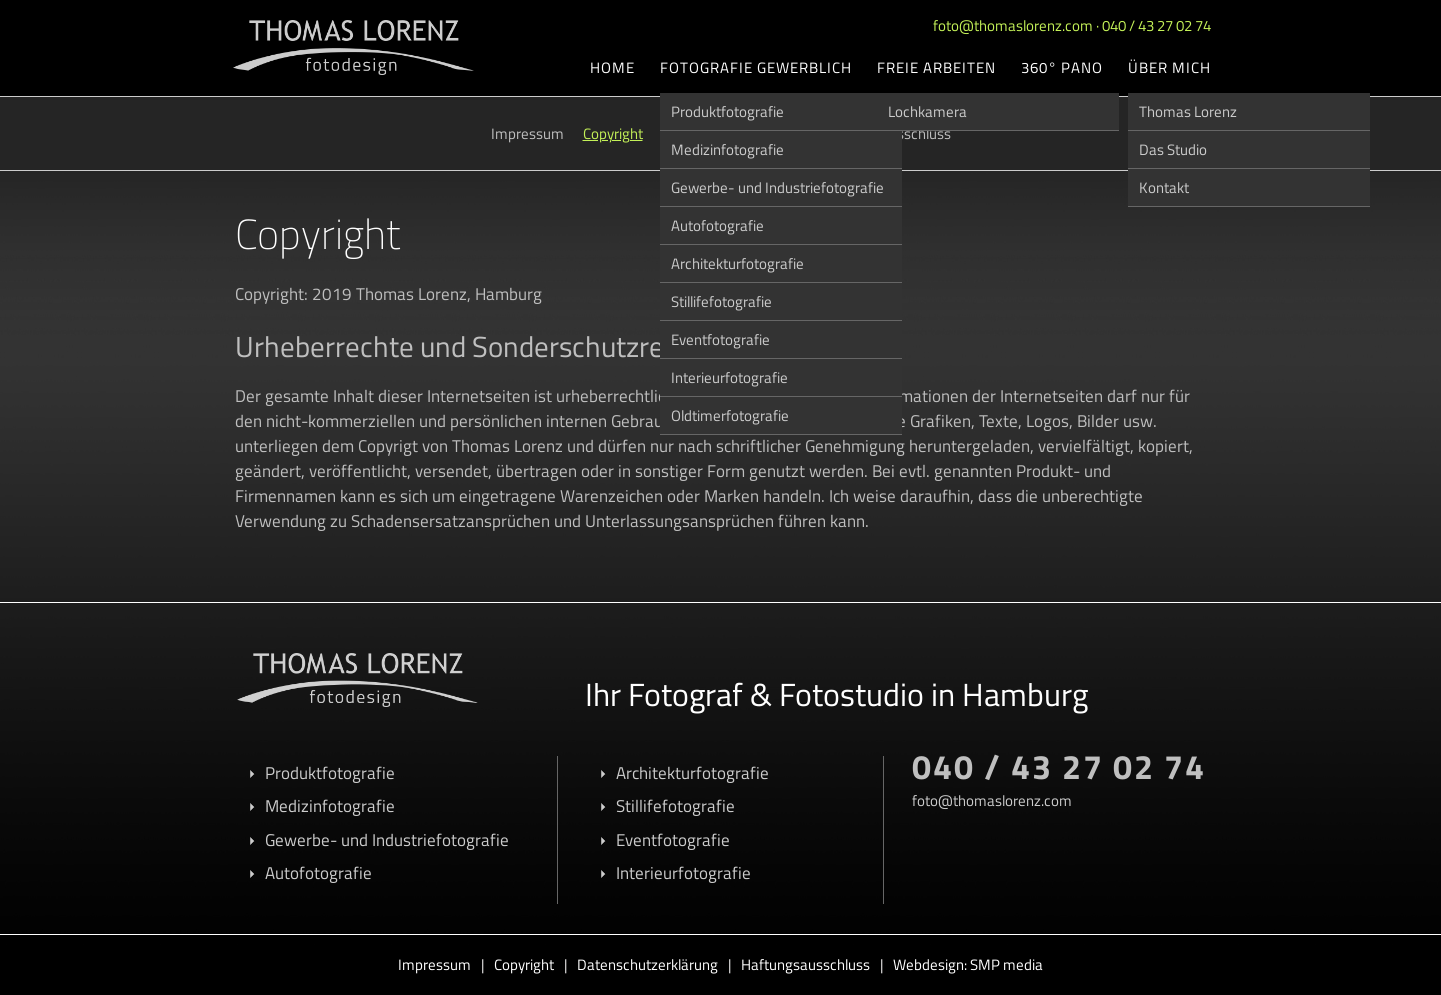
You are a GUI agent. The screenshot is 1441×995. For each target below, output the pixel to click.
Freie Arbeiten (936, 67)
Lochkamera (927, 111)
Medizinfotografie (727, 149)
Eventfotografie (720, 339)
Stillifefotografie (721, 301)
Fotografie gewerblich (756, 67)
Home (612, 67)
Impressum (527, 133)
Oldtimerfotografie (730, 415)
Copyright (613, 133)
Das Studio (1173, 149)
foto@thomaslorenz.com (1013, 25)
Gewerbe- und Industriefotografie (777, 187)
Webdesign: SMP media (968, 964)
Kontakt (1164, 187)
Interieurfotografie (729, 377)
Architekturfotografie (737, 263)
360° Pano (1062, 67)
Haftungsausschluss (805, 964)
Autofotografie (717, 225)
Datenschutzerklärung (647, 964)
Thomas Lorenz (1188, 111)
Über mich (1169, 67)
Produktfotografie (727, 111)
